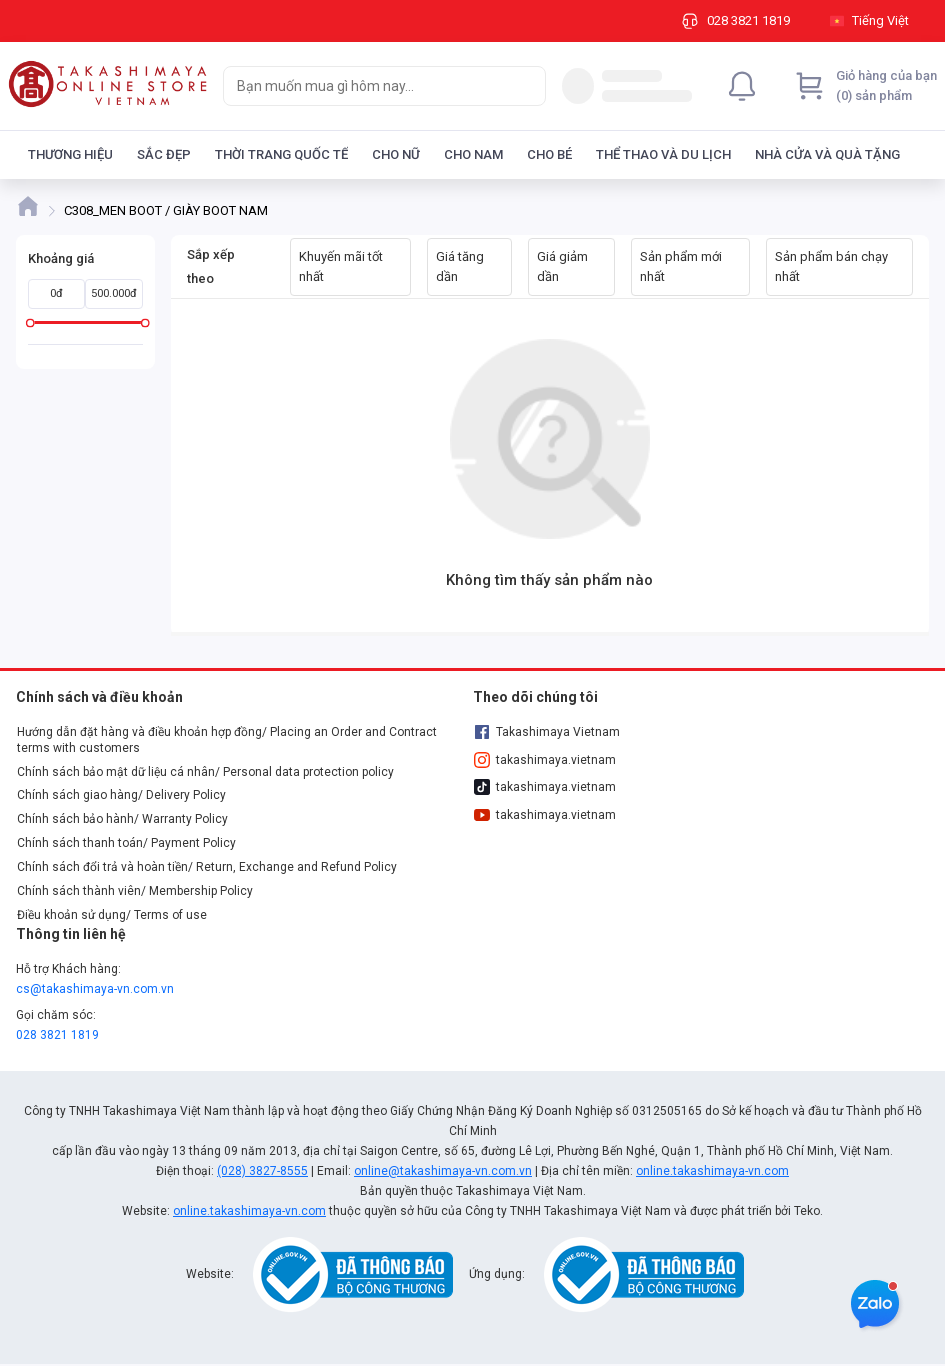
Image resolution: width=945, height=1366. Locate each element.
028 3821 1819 (57, 1035)
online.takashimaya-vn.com (712, 1171)
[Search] (526, 86)
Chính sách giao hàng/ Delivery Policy (121, 795)
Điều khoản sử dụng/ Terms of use (112, 915)
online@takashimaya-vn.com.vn (443, 1171)
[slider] (30, 322)
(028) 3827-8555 (262, 1171)
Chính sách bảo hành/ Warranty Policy (122, 819)
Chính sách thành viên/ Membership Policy (135, 891)
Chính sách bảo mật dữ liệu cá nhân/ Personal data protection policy (205, 772)
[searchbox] (366, 86)
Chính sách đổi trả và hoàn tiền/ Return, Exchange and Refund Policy (207, 867)
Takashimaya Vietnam (547, 732)
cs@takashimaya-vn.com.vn (95, 989)
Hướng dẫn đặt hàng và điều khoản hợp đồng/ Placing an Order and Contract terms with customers (227, 740)
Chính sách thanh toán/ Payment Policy (126, 843)
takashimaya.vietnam (545, 760)
